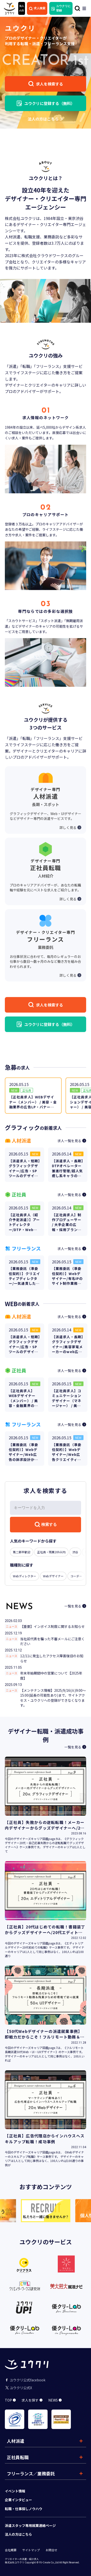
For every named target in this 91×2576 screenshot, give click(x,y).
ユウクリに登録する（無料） (46, 103)
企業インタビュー (18, 2499)
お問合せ (51, 2550)
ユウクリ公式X (18, 2388)
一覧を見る (75, 1613)
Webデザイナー (53, 1583)
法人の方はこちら (18, 2534)
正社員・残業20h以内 (51, 1559)
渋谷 (75, 1559)
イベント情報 (15, 2491)
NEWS (55, 2400)
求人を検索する (45, 84)
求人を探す (32, 2400)
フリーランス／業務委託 (31, 2473)
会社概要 (11, 2550)
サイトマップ (31, 2550)
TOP (10, 2400)
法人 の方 (21, 8)
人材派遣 (15, 2441)
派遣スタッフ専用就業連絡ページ (30, 2525)
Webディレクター (24, 1583)
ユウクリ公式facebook (25, 2380)
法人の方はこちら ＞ (46, 119)
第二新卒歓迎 (21, 1559)
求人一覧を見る (72, 1148)
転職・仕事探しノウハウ (23, 2508)
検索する (45, 1532)
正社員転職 (18, 2457)
